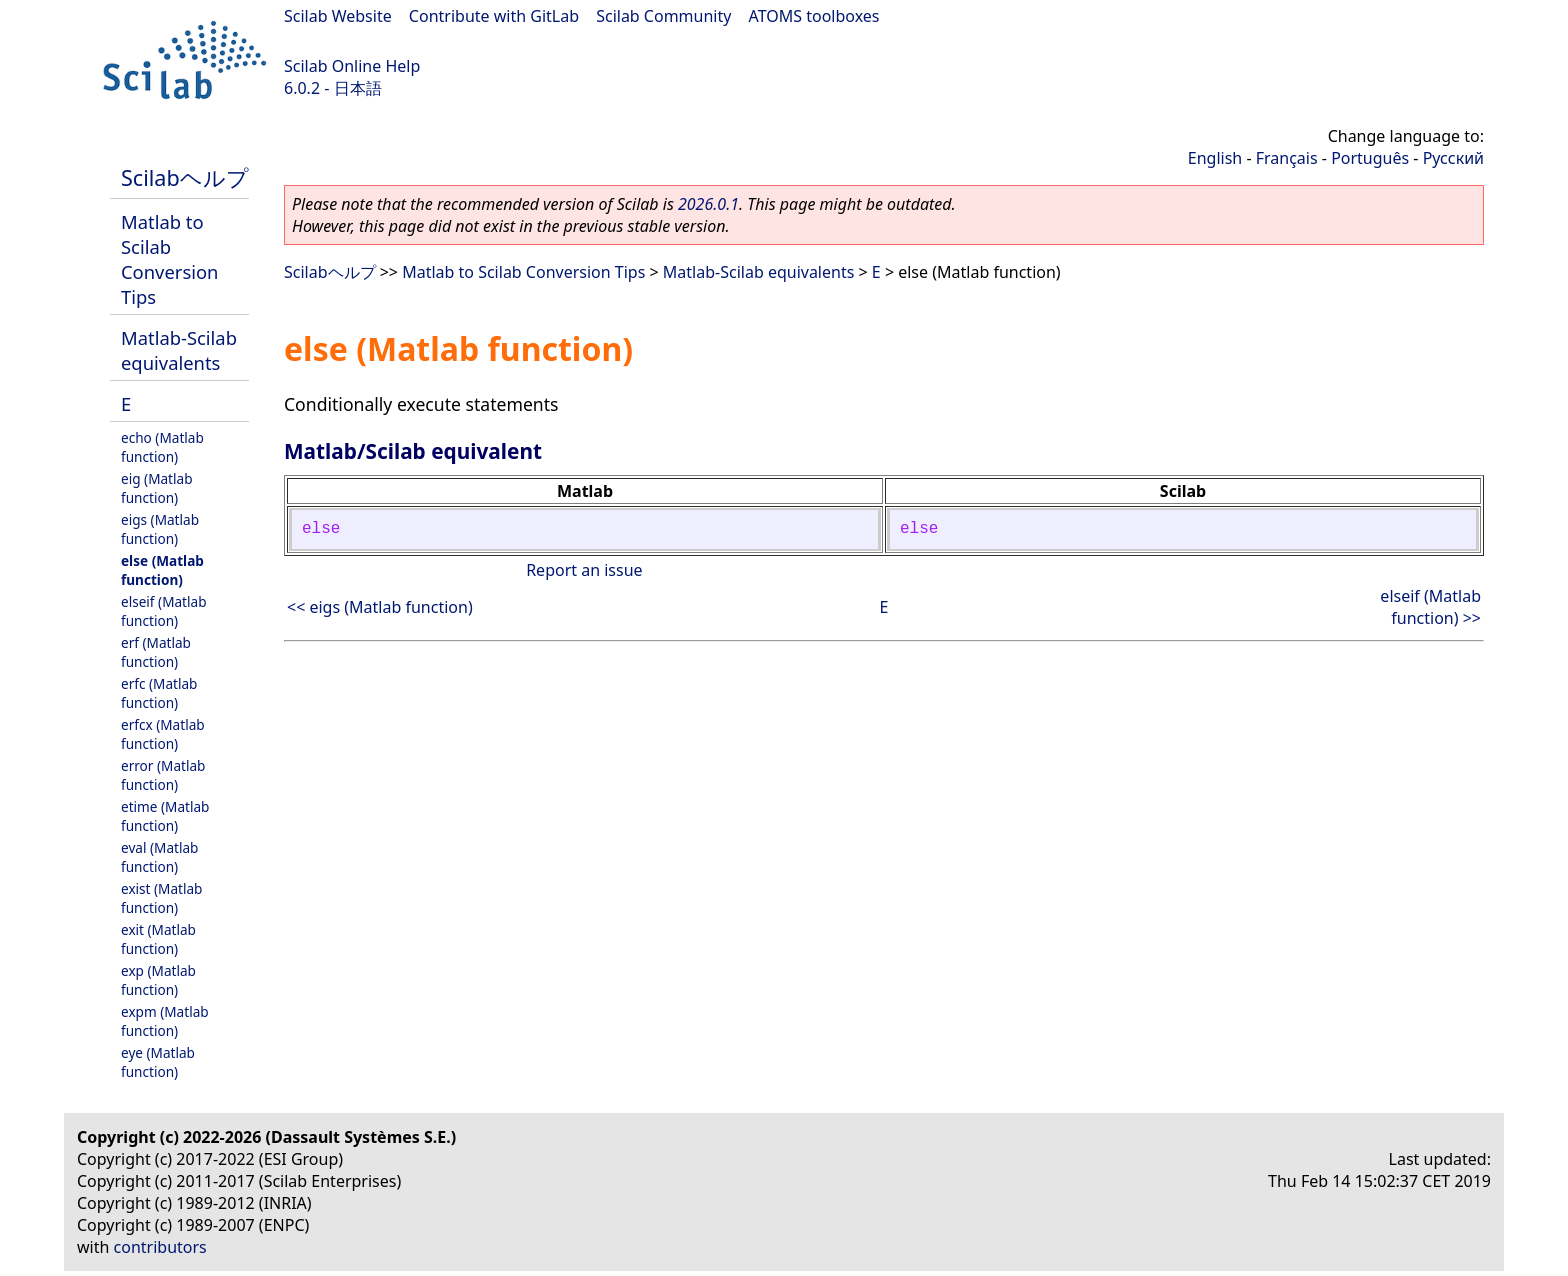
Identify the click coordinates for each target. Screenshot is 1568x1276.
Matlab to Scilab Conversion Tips (169, 259)
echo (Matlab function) (162, 447)
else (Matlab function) (162, 570)
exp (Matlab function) (158, 980)
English (1215, 158)
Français (1287, 158)
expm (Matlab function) (165, 1021)
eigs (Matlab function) (160, 529)
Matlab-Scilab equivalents (179, 350)
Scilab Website (338, 16)
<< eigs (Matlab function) (380, 607)
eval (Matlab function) (159, 857)
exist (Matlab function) (161, 898)
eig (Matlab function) (157, 488)
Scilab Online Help (352, 66)
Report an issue (584, 570)
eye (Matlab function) (158, 1062)
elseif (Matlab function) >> (1430, 607)
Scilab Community (663, 16)
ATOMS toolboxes (814, 16)
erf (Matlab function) (156, 652)
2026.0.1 (708, 204)
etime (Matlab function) (165, 816)
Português (1370, 158)
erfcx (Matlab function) (163, 734)
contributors (160, 1247)
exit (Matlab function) (158, 939)
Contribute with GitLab (494, 16)
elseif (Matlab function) (164, 611)
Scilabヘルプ (185, 177)
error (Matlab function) (163, 775)
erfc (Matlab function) (159, 693)
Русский (1453, 158)
